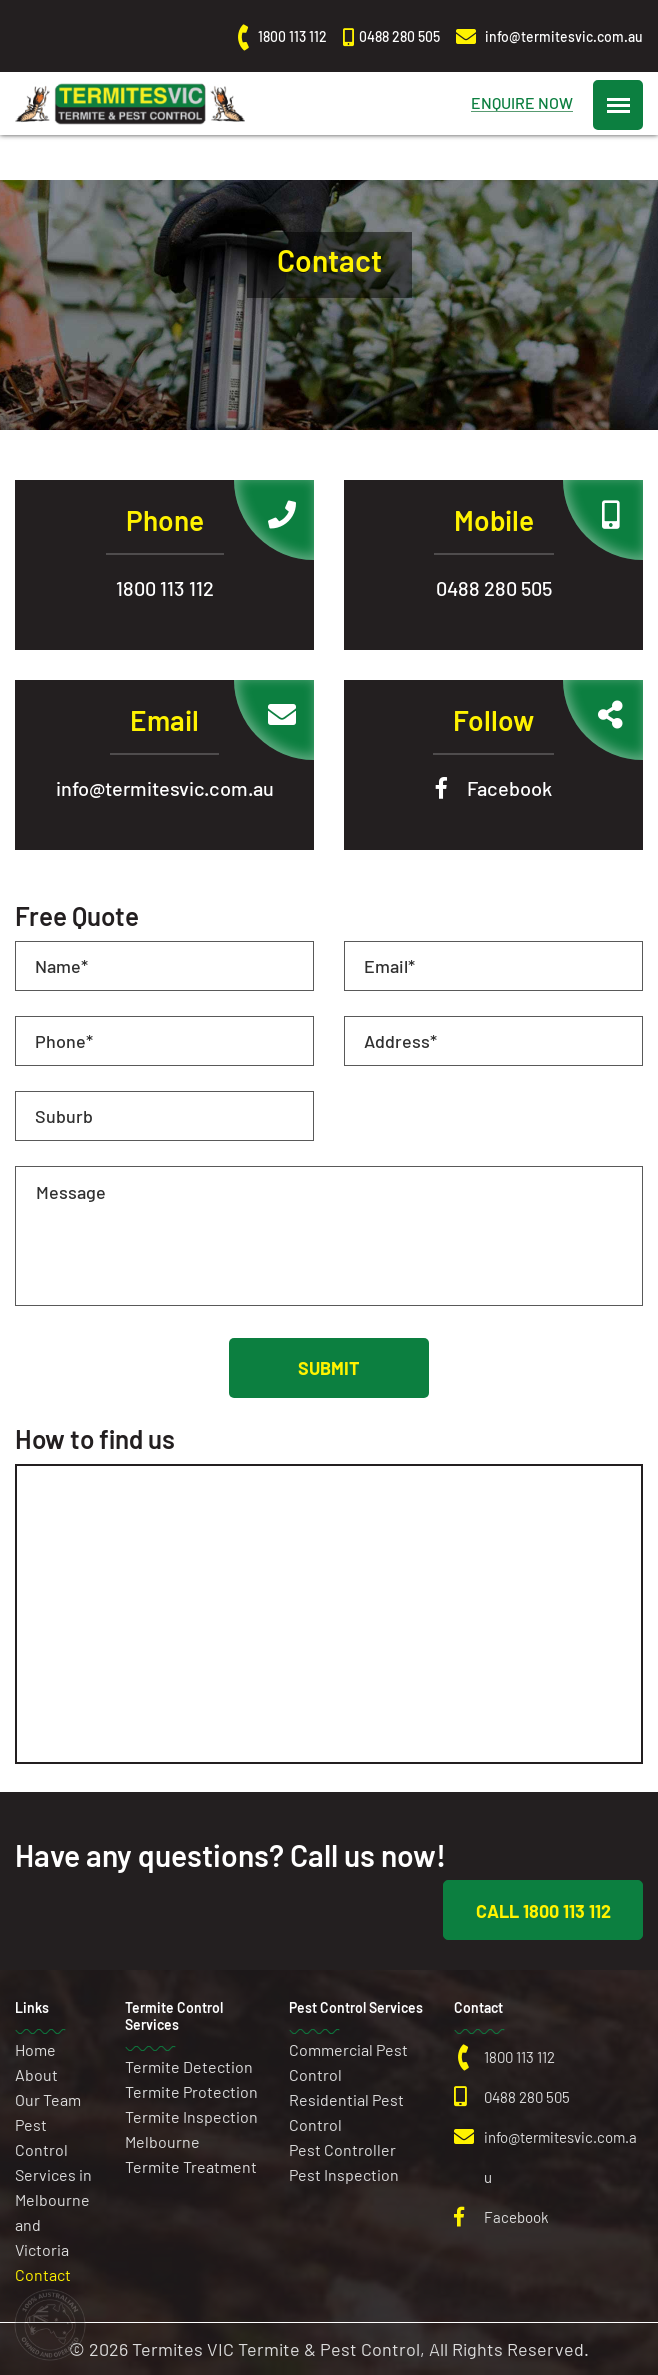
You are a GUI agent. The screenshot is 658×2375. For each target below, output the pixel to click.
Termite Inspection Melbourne (191, 2129)
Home (35, 2049)
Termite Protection (191, 2091)
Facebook (509, 788)
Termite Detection (189, 2066)
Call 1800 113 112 (543, 1911)
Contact (43, 2274)
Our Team (48, 2099)
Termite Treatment (191, 2166)
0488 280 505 (494, 588)
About (36, 2074)
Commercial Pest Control (348, 2062)
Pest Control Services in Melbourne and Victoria (53, 2187)
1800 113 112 (165, 588)
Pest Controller (342, 2149)
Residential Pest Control (346, 2112)
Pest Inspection (344, 2174)
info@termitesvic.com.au (165, 788)
